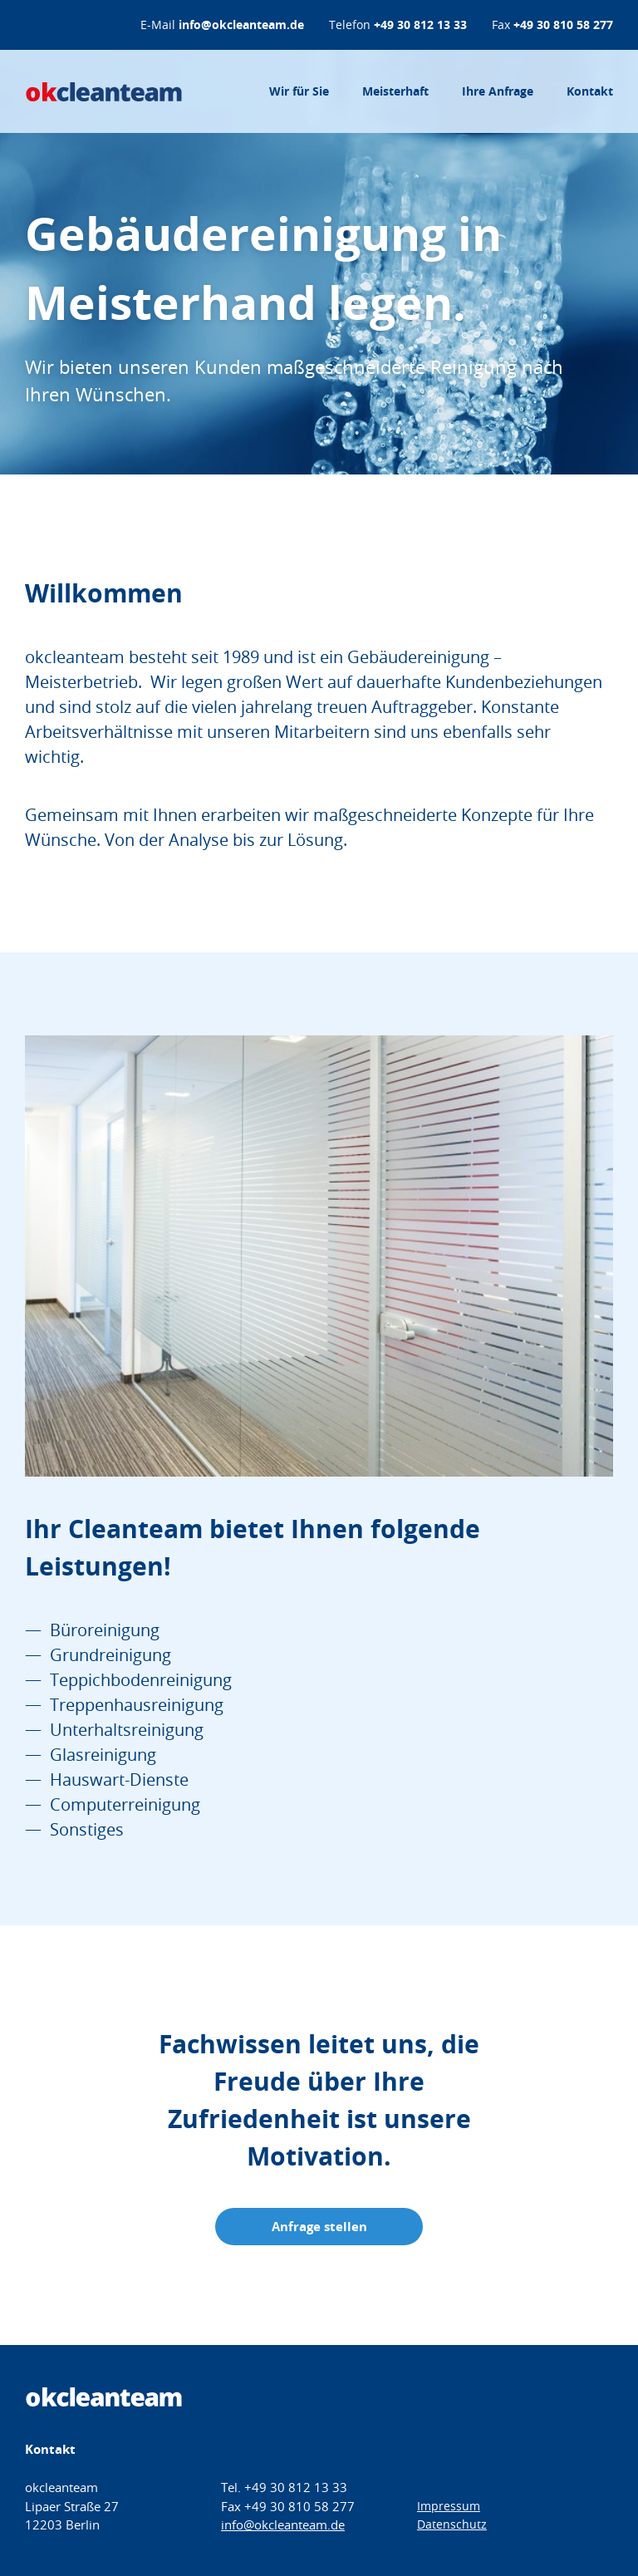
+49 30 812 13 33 (420, 24)
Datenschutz (452, 2524)
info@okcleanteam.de (241, 24)
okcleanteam (104, 91)
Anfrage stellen (319, 2226)
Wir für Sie (299, 91)
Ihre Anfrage (497, 91)
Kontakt (590, 91)
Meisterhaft (395, 91)
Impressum (448, 2506)
